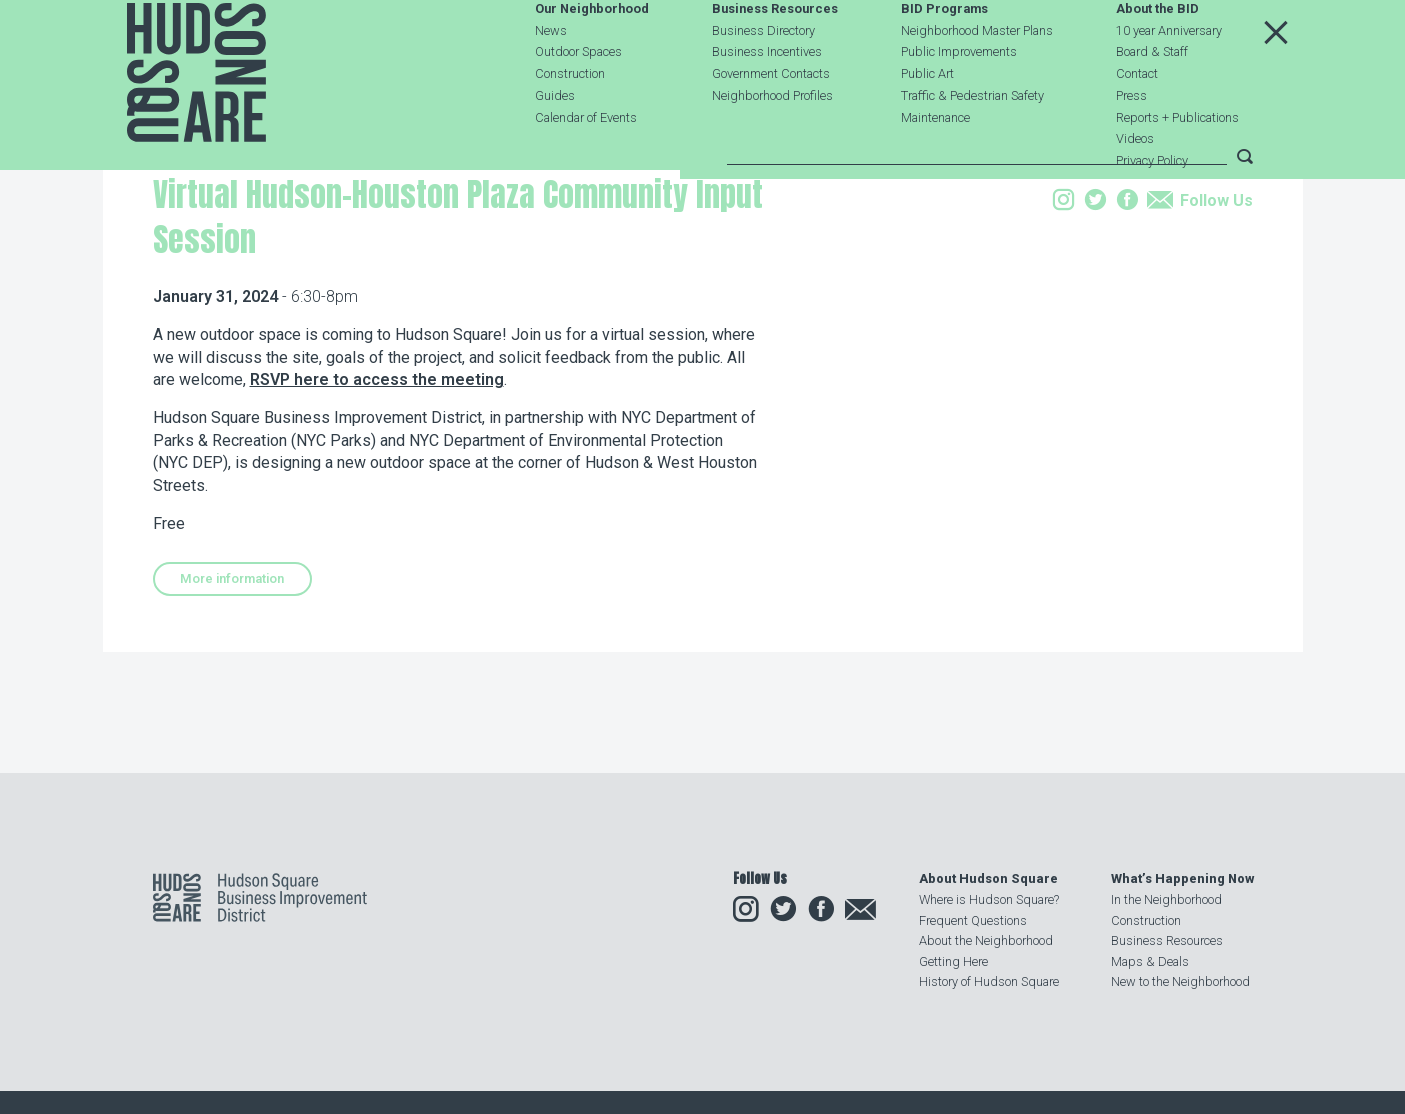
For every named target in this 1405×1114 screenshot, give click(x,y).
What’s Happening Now (1182, 878)
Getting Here (953, 961)
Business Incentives (767, 99)
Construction (570, 121)
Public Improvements (959, 99)
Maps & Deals (1150, 961)
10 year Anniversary (1169, 77)
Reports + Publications (1177, 164)
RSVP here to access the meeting (377, 505)
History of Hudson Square (989, 981)
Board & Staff (1152, 99)
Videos (1135, 186)
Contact (1137, 121)
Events (284, 283)
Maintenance (935, 164)
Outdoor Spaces (578, 99)
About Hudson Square (988, 878)
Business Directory (763, 77)
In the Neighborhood (1166, 899)
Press (1131, 142)
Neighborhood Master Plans (977, 77)
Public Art (927, 121)
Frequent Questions (973, 920)
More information (232, 704)
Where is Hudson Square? (989, 899)
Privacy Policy (1152, 208)
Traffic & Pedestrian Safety (972, 142)
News (551, 77)
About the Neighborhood (986, 940)
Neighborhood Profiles (772, 142)
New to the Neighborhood (1180, 981)
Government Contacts (771, 121)
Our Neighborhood (592, 56)
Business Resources (775, 56)
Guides (555, 142)
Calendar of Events (586, 164)
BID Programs (944, 56)
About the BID (1157, 56)
